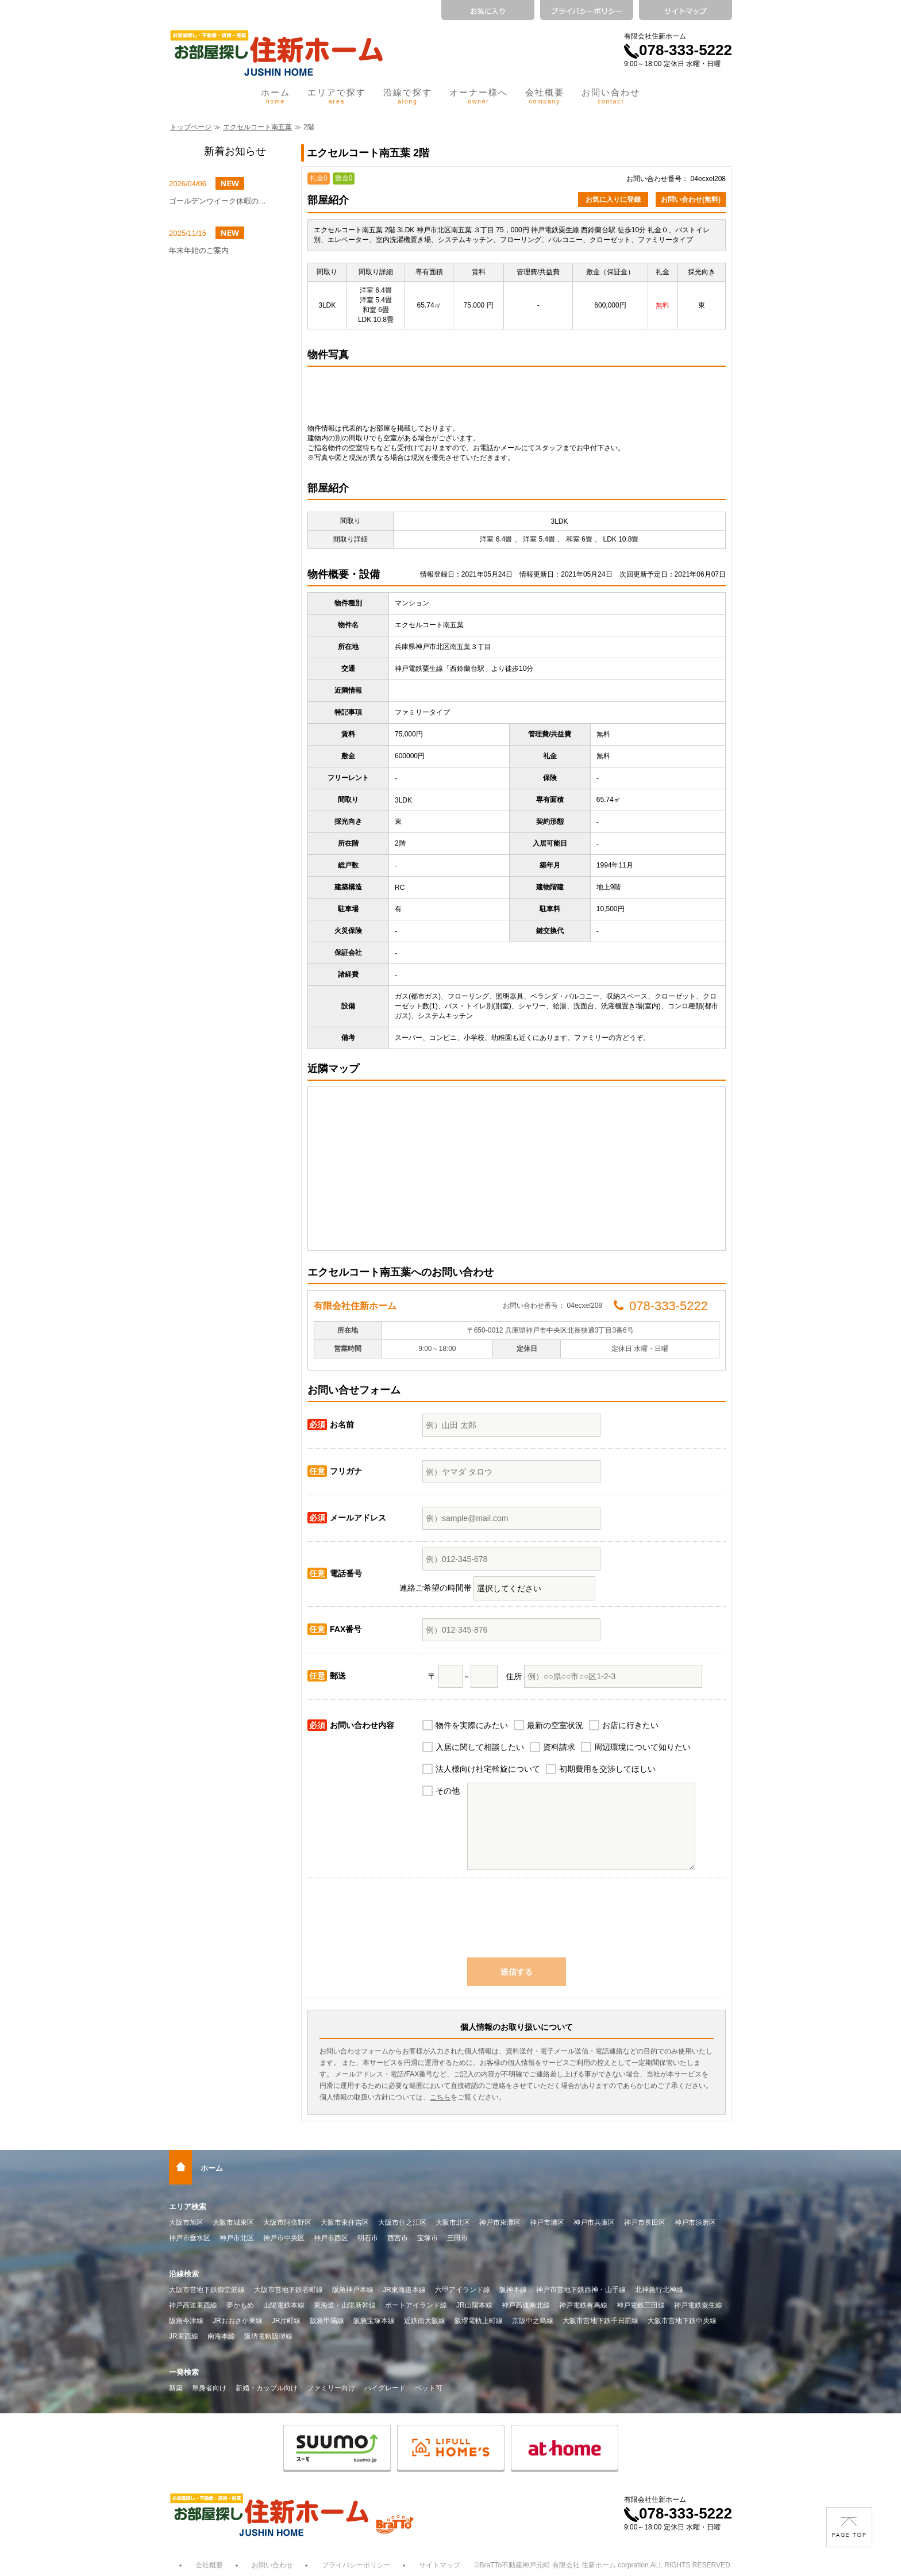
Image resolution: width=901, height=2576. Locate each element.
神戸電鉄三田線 (641, 2305)
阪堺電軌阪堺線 (268, 2336)
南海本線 (221, 2336)
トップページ (190, 127)
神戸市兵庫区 (594, 2222)
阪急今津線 (186, 2321)
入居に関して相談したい (480, 1747)
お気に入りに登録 (613, 199)
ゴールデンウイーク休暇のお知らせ (220, 201)
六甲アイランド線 (462, 2290)
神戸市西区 (331, 2238)
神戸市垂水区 (189, 2238)
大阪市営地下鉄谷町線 (288, 2290)
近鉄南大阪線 (424, 2321)
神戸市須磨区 (695, 2222)
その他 (448, 1790)
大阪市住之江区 (402, 2222)
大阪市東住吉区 (345, 2222)
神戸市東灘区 (500, 2222)
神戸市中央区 (284, 2238)
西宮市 (397, 2238)
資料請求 (559, 1747)
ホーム (275, 96)
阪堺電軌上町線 (479, 2321)
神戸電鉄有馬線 (583, 2305)
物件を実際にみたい (472, 1725)
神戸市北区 (237, 2238)
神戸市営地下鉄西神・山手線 (581, 2290)
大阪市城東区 (233, 2222)
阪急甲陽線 (327, 2321)
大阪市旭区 (186, 2222)
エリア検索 (187, 2206)
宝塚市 (427, 2238)
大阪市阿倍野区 (287, 2222)
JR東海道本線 (404, 2290)
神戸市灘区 (547, 2222)
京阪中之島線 (532, 2321)
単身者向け (209, 2388)
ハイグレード (385, 2388)
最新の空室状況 (555, 1725)
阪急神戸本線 (353, 2290)
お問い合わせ (611, 96)
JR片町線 (286, 2321)
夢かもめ (240, 2305)
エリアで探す (336, 96)
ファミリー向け (331, 2388)
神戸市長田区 (644, 2222)
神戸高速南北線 (526, 2305)
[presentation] (516, 1923)
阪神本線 (513, 2290)
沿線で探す (407, 96)
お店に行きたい (630, 1725)
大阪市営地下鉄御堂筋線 (207, 2290)
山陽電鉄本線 (284, 2305)
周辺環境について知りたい (642, 1747)
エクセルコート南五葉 (257, 127)
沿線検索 (184, 2274)
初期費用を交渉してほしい (607, 1768)
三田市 (457, 2238)
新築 (176, 2388)
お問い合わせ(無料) (691, 199)
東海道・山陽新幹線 (345, 2305)
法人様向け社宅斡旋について (488, 1768)
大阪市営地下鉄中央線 (682, 2321)
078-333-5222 (678, 50)
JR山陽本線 (474, 2305)
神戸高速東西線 (193, 2305)
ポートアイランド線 (416, 2305)
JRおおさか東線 (238, 2321)
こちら (440, 2097)
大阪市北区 (453, 2222)
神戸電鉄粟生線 (698, 2305)
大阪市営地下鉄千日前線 (600, 2321)
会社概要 (544, 96)
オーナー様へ (478, 96)
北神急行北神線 (659, 2290)
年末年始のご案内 (199, 250)
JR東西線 (183, 2336)
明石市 (367, 2238)
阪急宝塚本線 (374, 2321)
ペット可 (428, 2388)
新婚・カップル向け (267, 2388)
